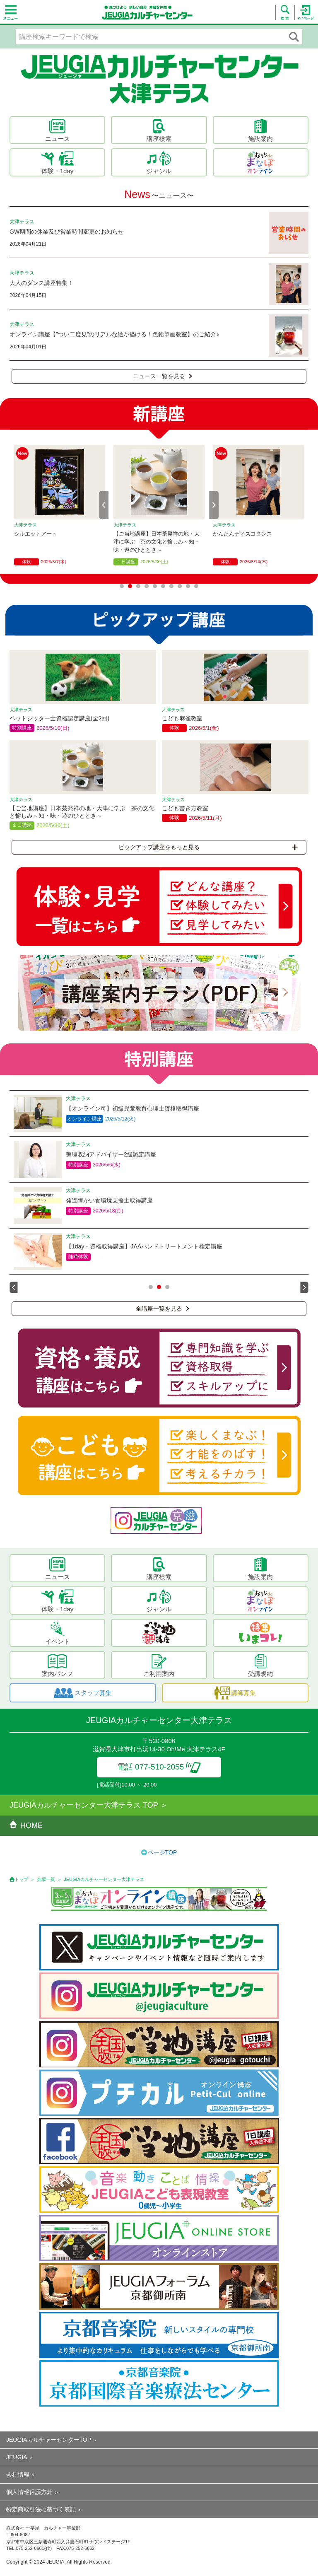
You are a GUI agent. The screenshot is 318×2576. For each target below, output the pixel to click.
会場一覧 (46, 1879)
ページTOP (162, 1852)
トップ (21, 1879)
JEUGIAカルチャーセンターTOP (48, 2439)
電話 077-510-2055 (159, 1766)
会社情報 (17, 2474)
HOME (26, 1825)
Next (214, 505)
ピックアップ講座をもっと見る (208, 847)
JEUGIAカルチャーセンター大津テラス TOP (84, 1805)
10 (196, 586)
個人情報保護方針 (29, 2492)
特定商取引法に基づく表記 (41, 2509)
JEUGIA (16, 2457)
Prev (104, 505)
